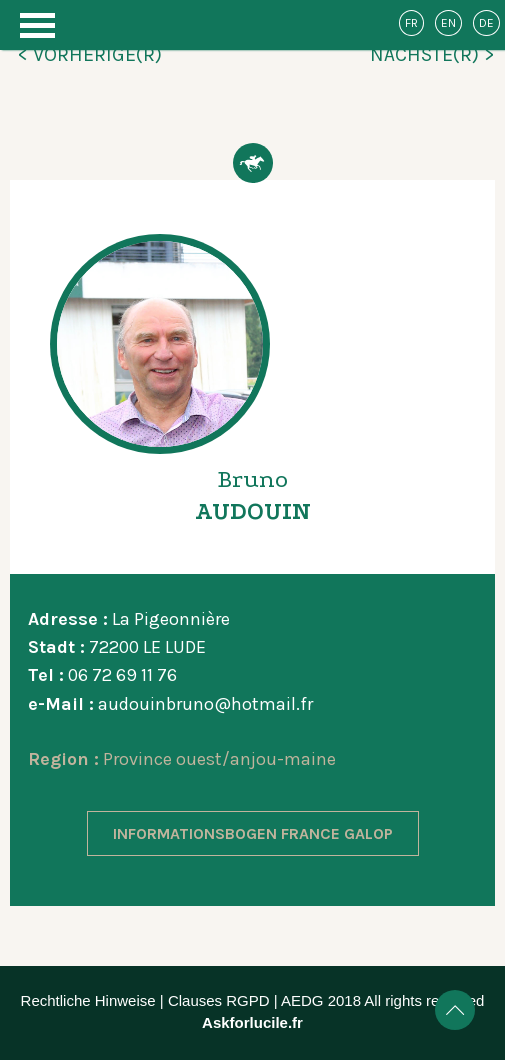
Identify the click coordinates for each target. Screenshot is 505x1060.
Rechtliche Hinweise (88, 1000)
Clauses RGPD (219, 1000)
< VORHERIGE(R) (89, 54)
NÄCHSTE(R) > (432, 54)
